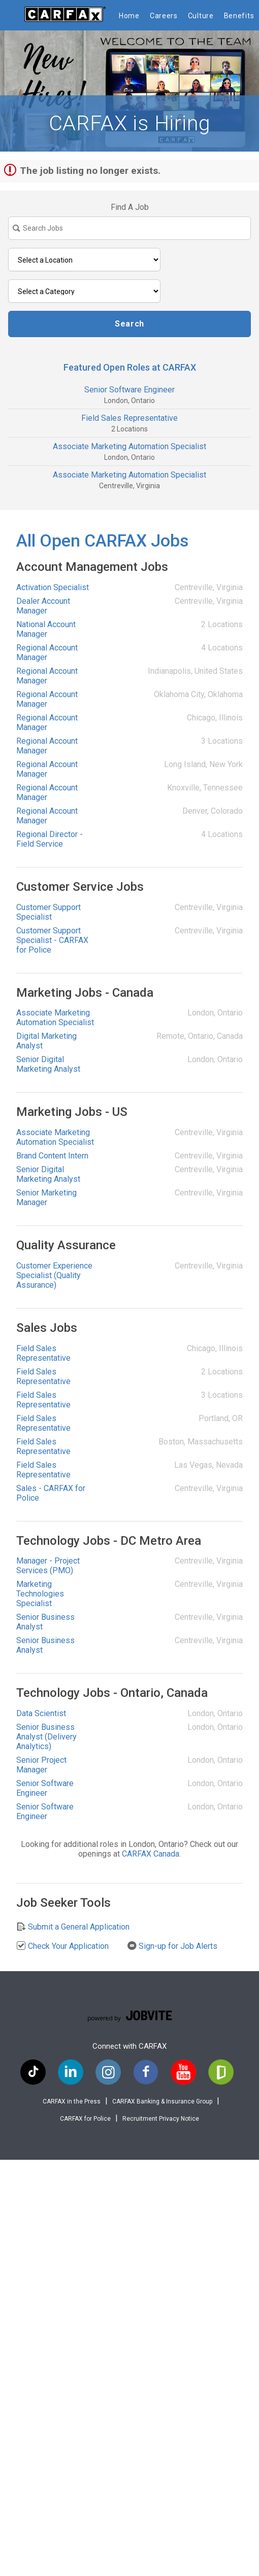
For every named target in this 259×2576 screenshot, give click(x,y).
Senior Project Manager (41, 1764)
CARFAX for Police (85, 2118)
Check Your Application (62, 1946)
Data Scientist (41, 1713)
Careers (164, 16)
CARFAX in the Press (72, 2101)
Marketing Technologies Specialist (40, 1593)
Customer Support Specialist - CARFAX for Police (52, 940)
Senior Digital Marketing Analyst (48, 1064)
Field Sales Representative (129, 418)
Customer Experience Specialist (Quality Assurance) (54, 1275)
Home (129, 16)
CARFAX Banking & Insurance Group (162, 2101)
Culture (201, 16)
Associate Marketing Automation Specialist (129, 446)
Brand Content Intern (52, 1155)
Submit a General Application (73, 1926)
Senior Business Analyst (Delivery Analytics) (46, 1736)
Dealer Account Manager (43, 605)
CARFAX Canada (150, 1854)
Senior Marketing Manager (46, 1197)
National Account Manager (46, 629)
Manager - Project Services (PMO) (48, 1565)
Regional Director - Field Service (49, 839)
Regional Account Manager (47, 652)
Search (129, 324)
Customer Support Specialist (48, 912)
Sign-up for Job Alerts (172, 1946)
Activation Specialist (52, 587)
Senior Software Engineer (129, 389)
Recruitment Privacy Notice (160, 2118)
